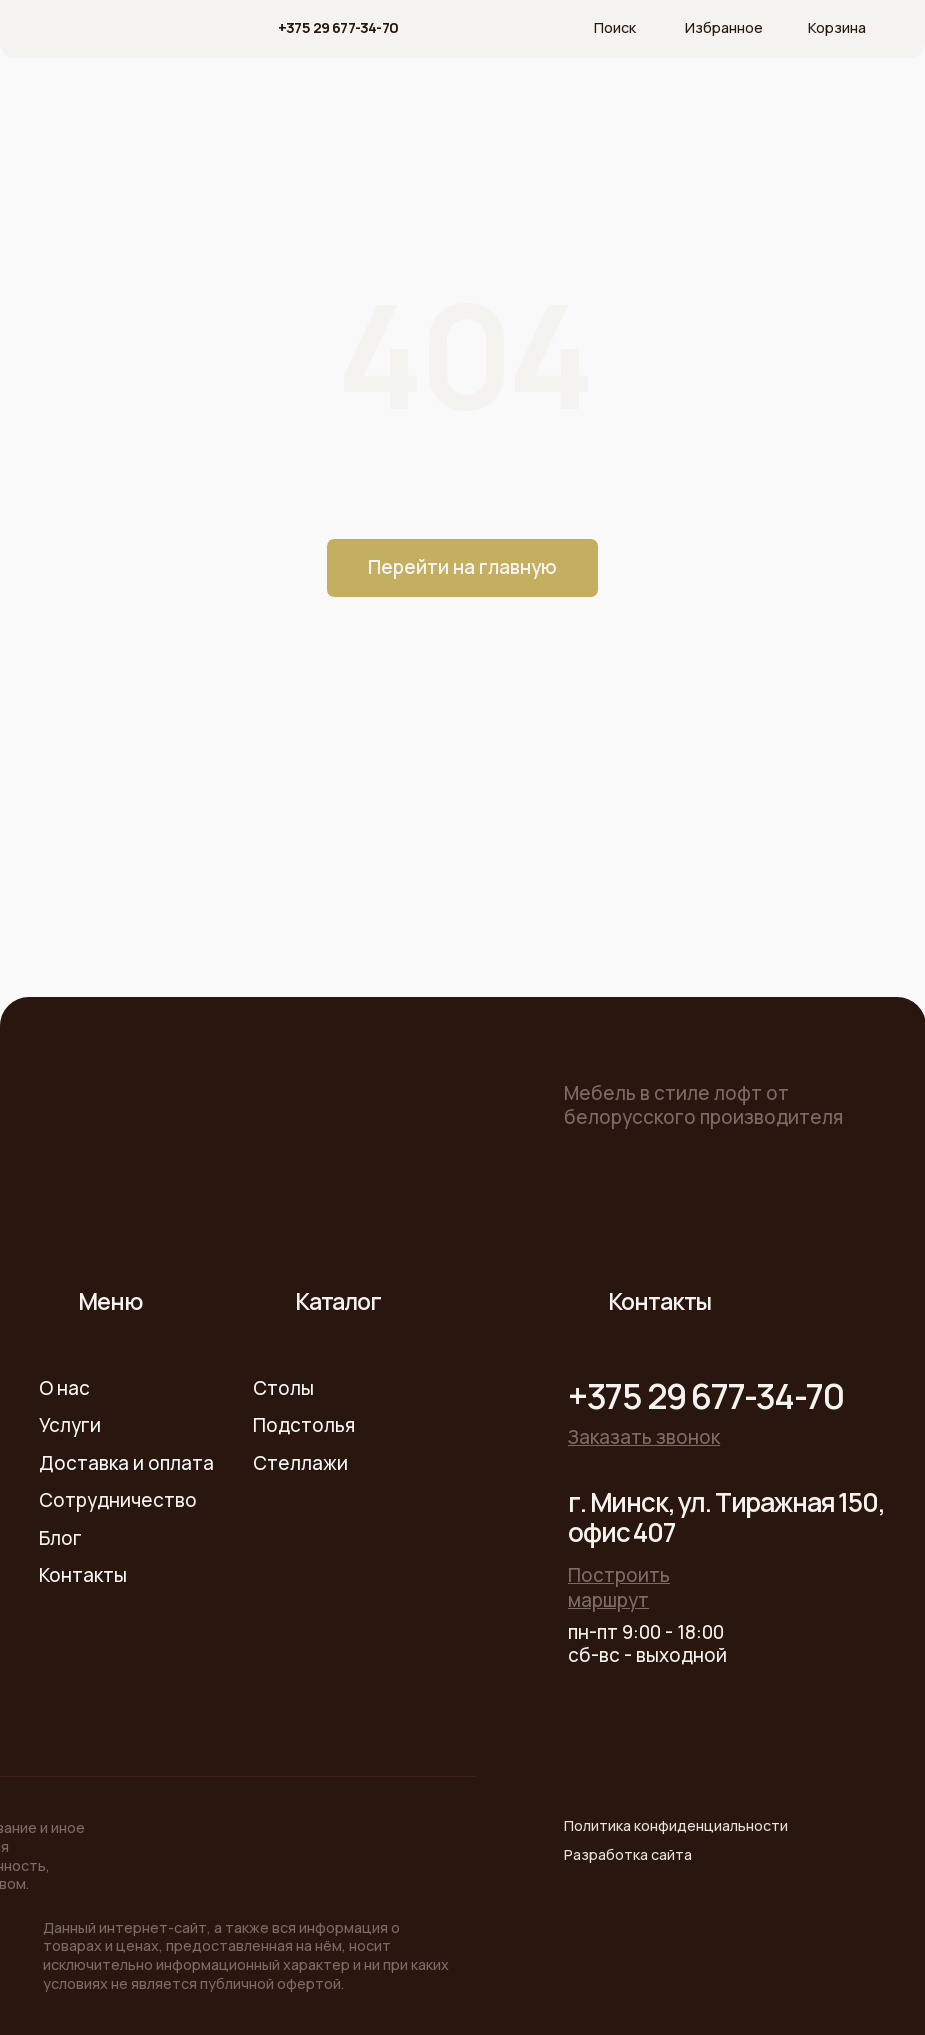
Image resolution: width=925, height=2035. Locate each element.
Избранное (724, 27)
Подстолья (304, 1425)
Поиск (615, 27)
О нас (64, 1388)
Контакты (83, 1575)
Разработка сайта (628, 1854)
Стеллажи (300, 1463)
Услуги (70, 1425)
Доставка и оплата (126, 1463)
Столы (283, 1388)
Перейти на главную (462, 567)
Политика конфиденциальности (676, 1825)
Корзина (837, 27)
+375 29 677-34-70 (338, 27)
